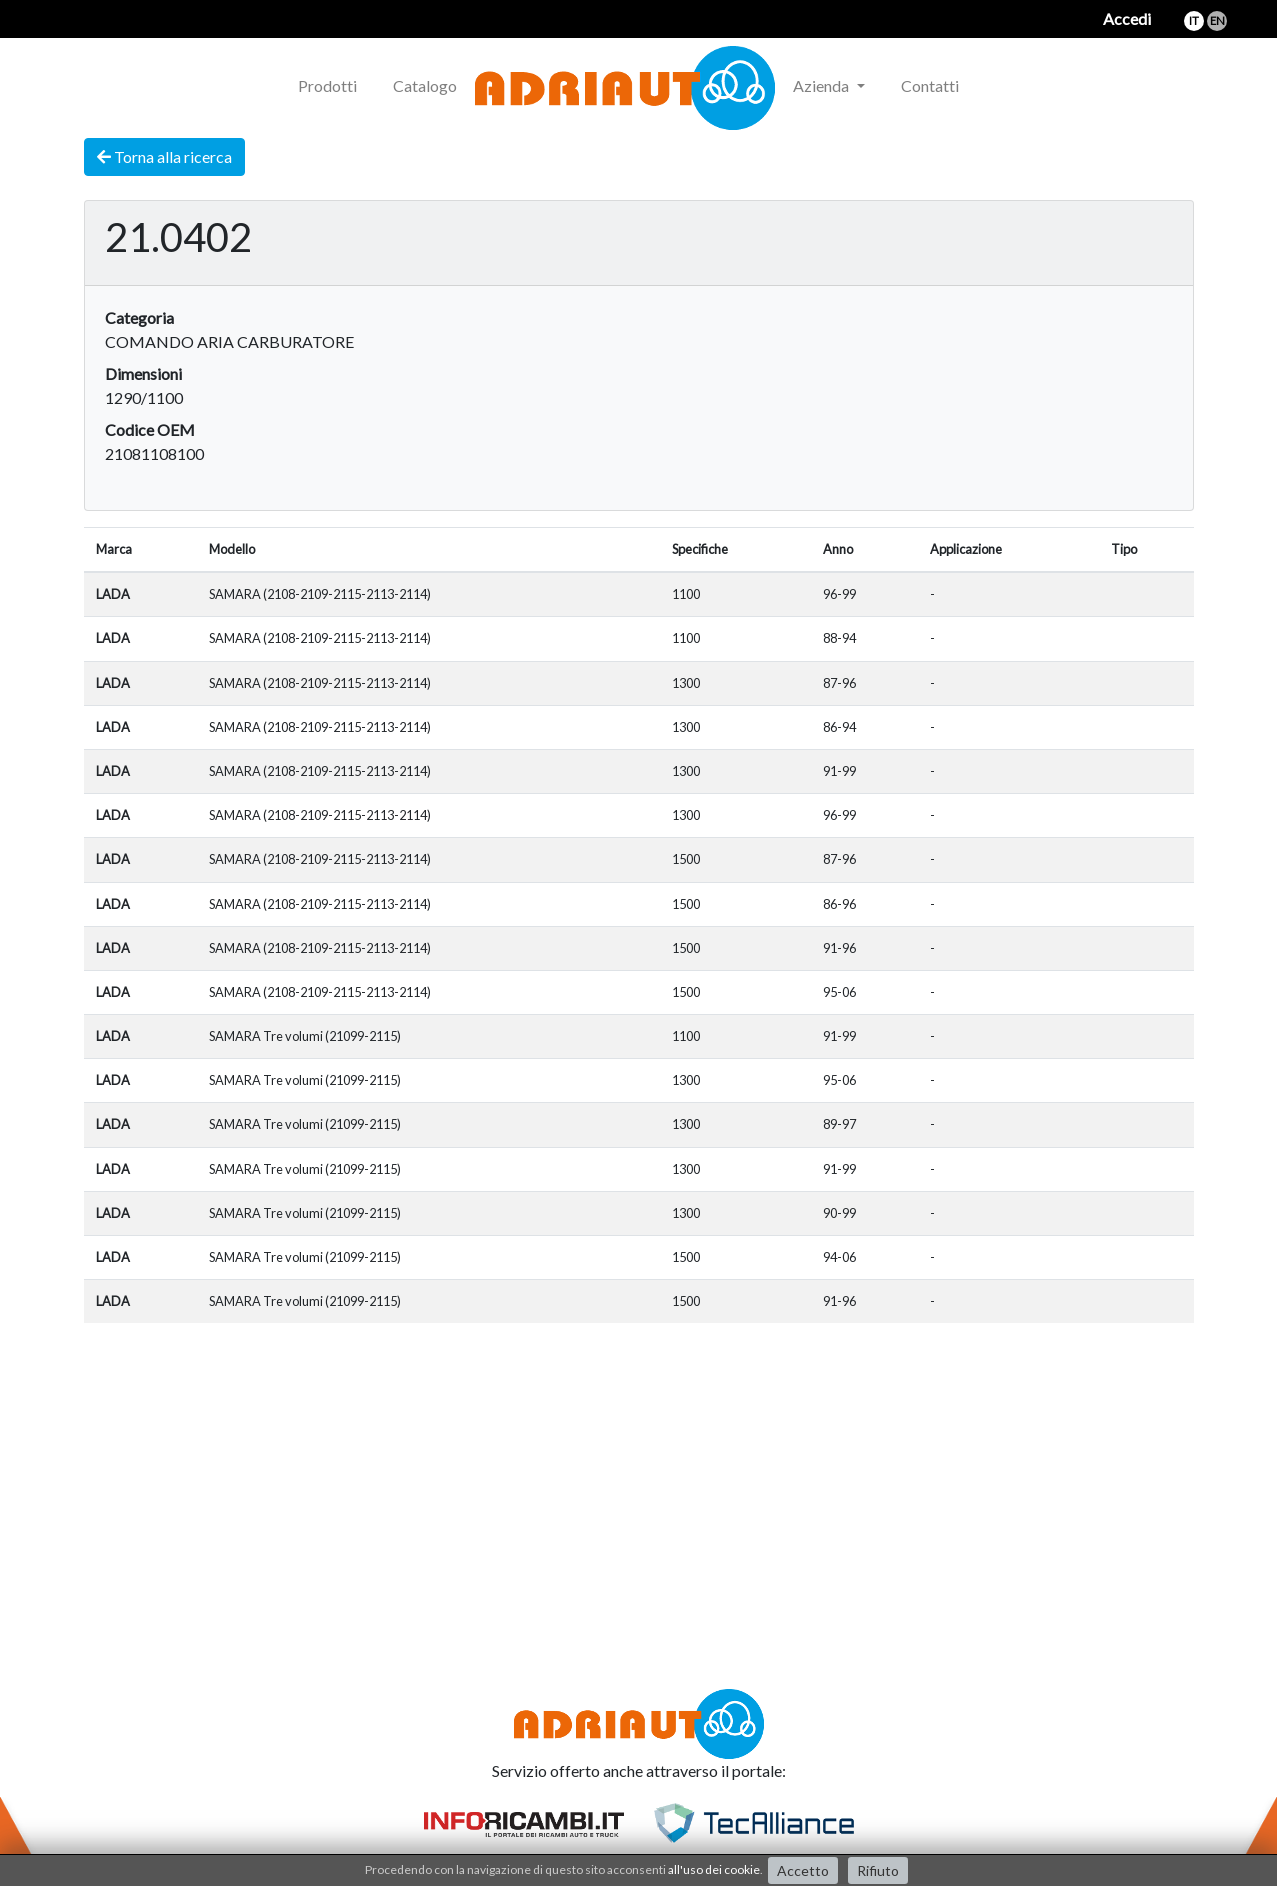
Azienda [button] (822, 85)
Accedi (1127, 18)
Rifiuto (878, 1870)
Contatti (930, 85)
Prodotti (327, 85)
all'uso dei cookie (714, 1869)
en (1217, 20)
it (1194, 20)
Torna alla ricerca (164, 156)
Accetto (803, 1870)
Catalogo (425, 85)
